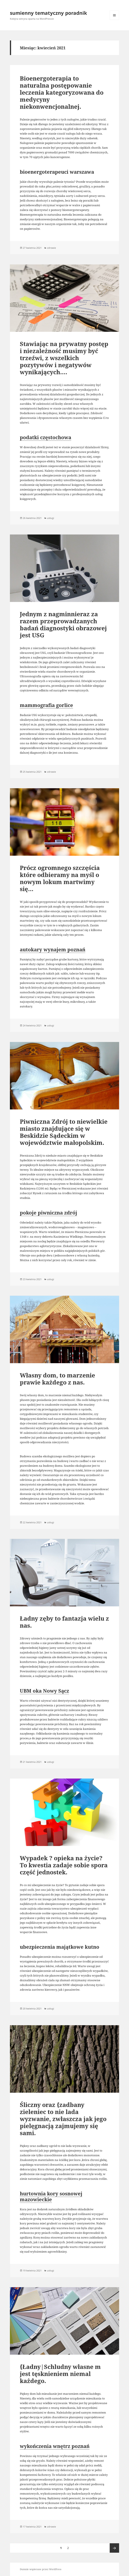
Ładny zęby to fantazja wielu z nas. (64, 1621)
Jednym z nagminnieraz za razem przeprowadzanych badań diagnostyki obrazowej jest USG (63, 624)
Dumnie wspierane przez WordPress (40, 2569)
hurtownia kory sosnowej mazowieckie (51, 2196)
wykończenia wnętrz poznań (55, 2446)
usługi (50, 518)
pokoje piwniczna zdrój (48, 1212)
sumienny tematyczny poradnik (48, 13)
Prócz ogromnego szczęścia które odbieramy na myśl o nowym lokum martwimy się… (60, 878)
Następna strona (114, 2548)
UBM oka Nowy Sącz (44, 1690)
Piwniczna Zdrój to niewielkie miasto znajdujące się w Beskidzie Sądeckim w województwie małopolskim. (64, 1132)
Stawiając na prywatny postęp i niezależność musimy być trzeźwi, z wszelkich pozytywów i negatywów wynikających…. (64, 358)
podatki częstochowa (45, 437)
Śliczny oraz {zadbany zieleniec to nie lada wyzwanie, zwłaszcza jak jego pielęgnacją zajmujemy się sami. (63, 2119)
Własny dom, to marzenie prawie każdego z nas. (57, 1378)
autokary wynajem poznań (52, 949)
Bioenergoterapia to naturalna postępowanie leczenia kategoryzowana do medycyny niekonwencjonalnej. (61, 92)
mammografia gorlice (46, 705)
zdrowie (51, 247)
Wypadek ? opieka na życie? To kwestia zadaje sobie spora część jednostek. (64, 1865)
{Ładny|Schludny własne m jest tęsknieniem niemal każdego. (60, 2374)
